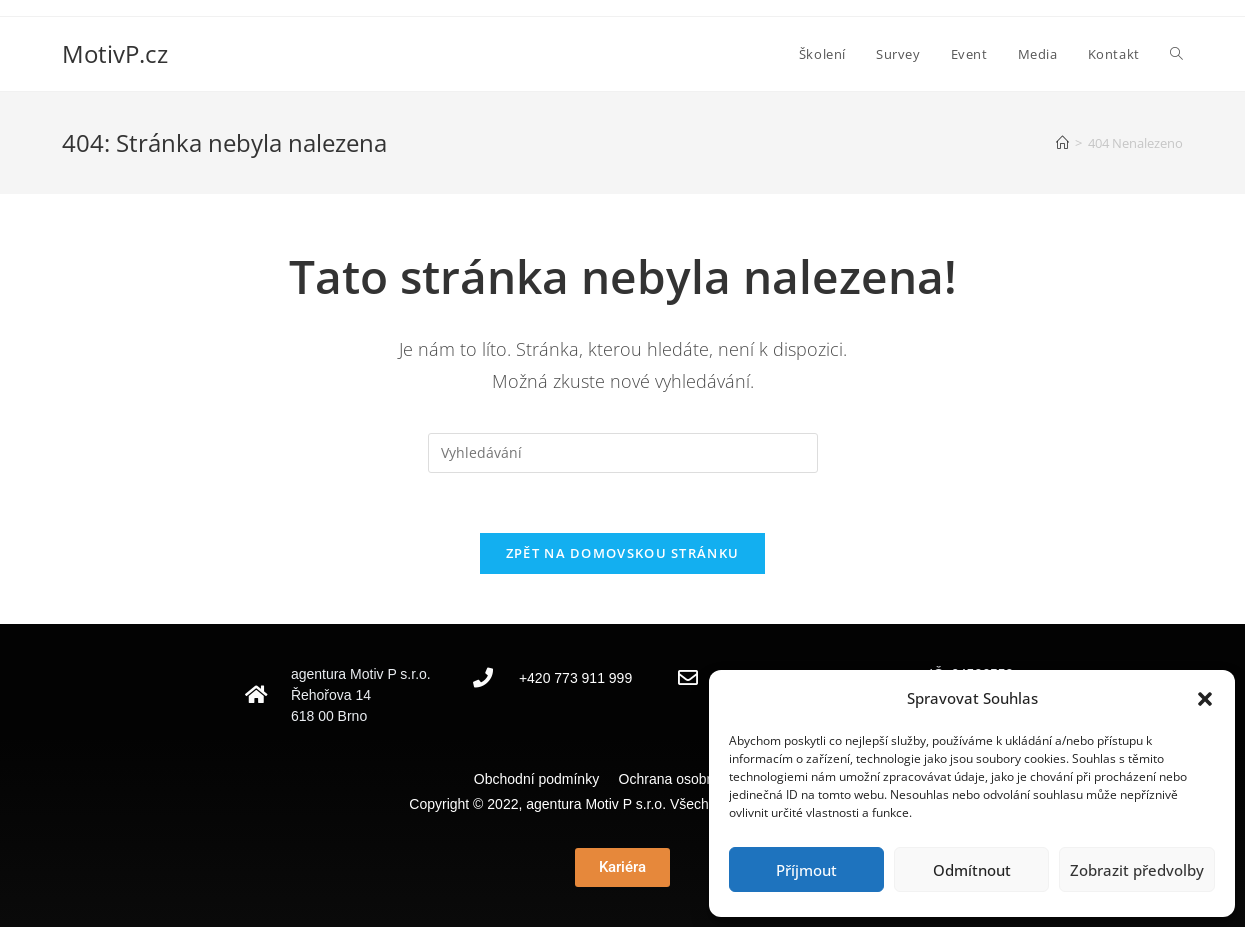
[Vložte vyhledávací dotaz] (623, 453)
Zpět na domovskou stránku (623, 553)
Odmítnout (972, 870)
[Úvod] (1062, 143)
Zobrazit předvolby (1137, 870)
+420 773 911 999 (575, 678)
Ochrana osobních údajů (695, 779)
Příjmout (806, 870)
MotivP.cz (115, 53)
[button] (1205, 699)
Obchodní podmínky (544, 779)
